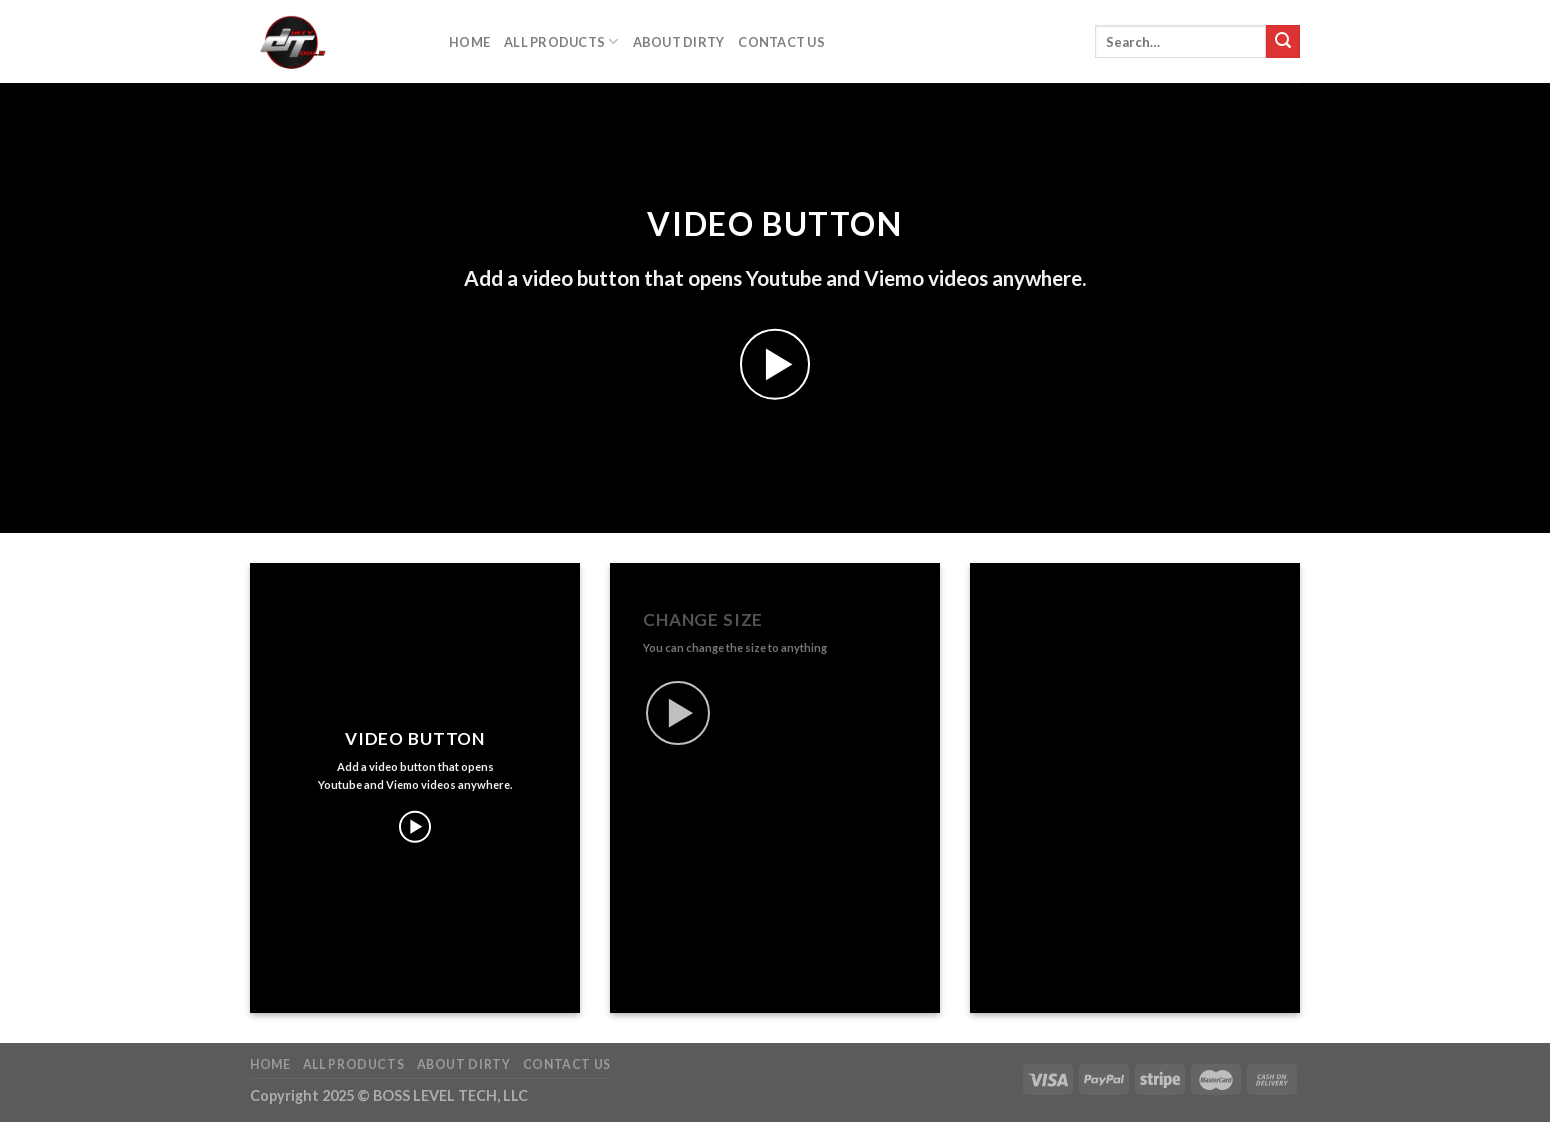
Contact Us (781, 42)
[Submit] (1283, 42)
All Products (561, 41)
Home (469, 42)
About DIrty (679, 42)
